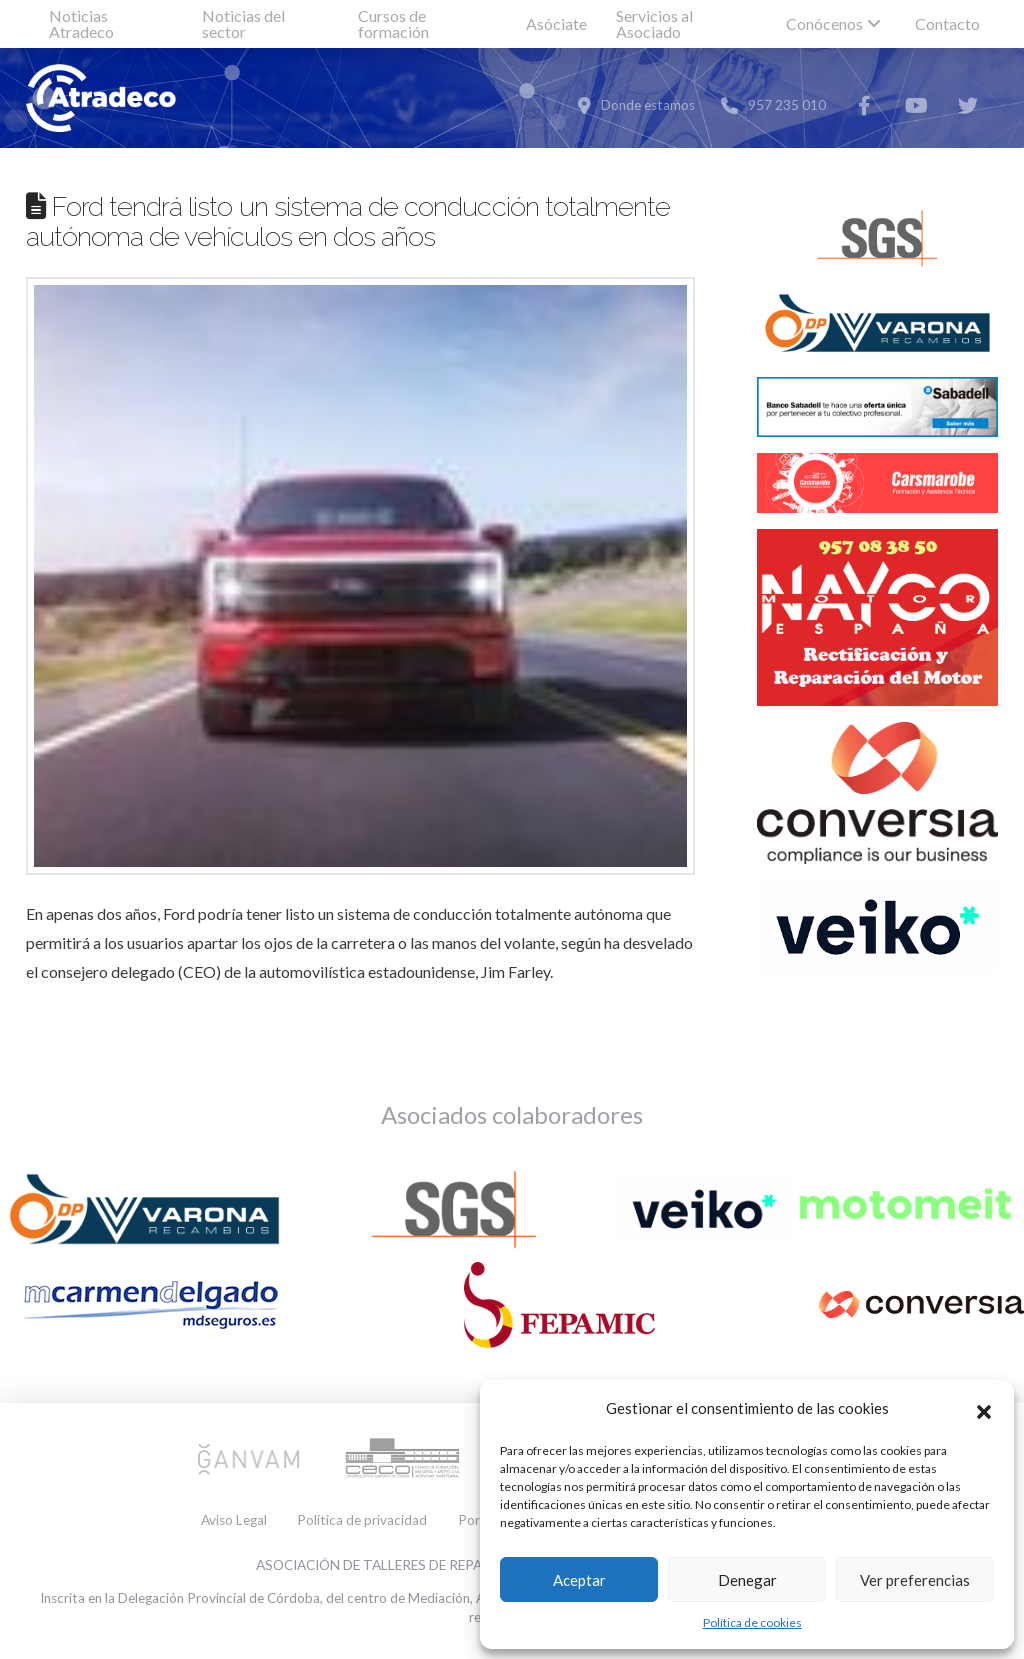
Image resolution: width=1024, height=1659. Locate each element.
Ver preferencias (915, 1580)
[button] (984, 1409)
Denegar (747, 1580)
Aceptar (579, 1580)
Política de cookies (752, 1622)
